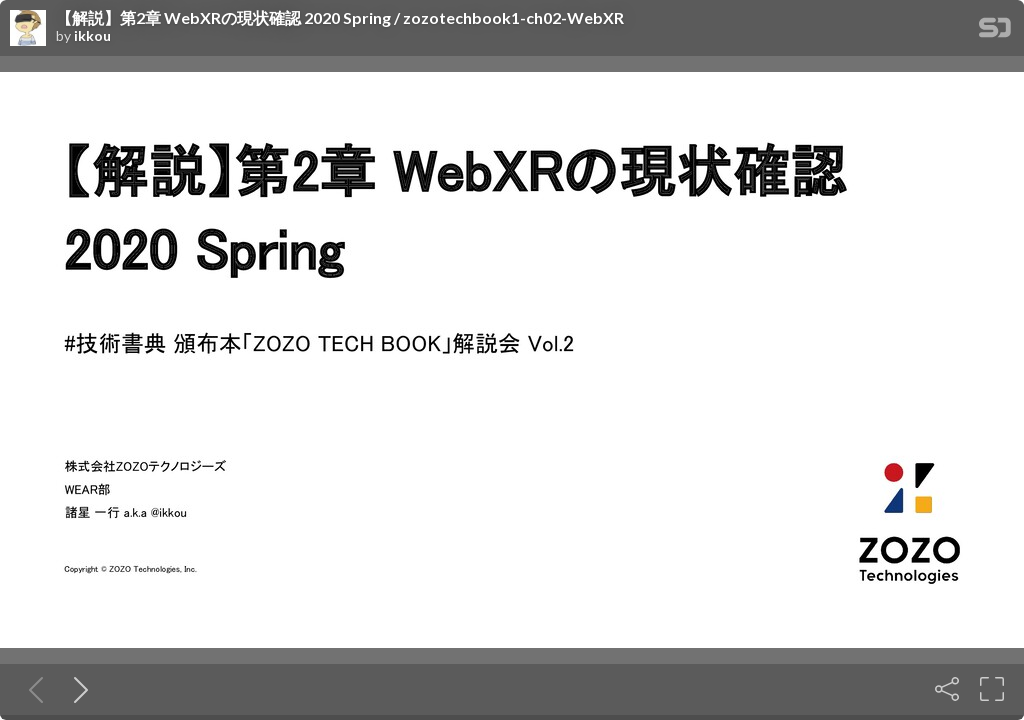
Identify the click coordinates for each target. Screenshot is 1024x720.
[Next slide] (77, 689)
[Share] (947, 689)
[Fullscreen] (992, 689)
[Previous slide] (32, 689)
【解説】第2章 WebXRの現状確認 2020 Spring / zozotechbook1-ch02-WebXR (340, 18)
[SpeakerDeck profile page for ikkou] (28, 29)
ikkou (92, 36)
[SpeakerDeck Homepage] (995, 31)
